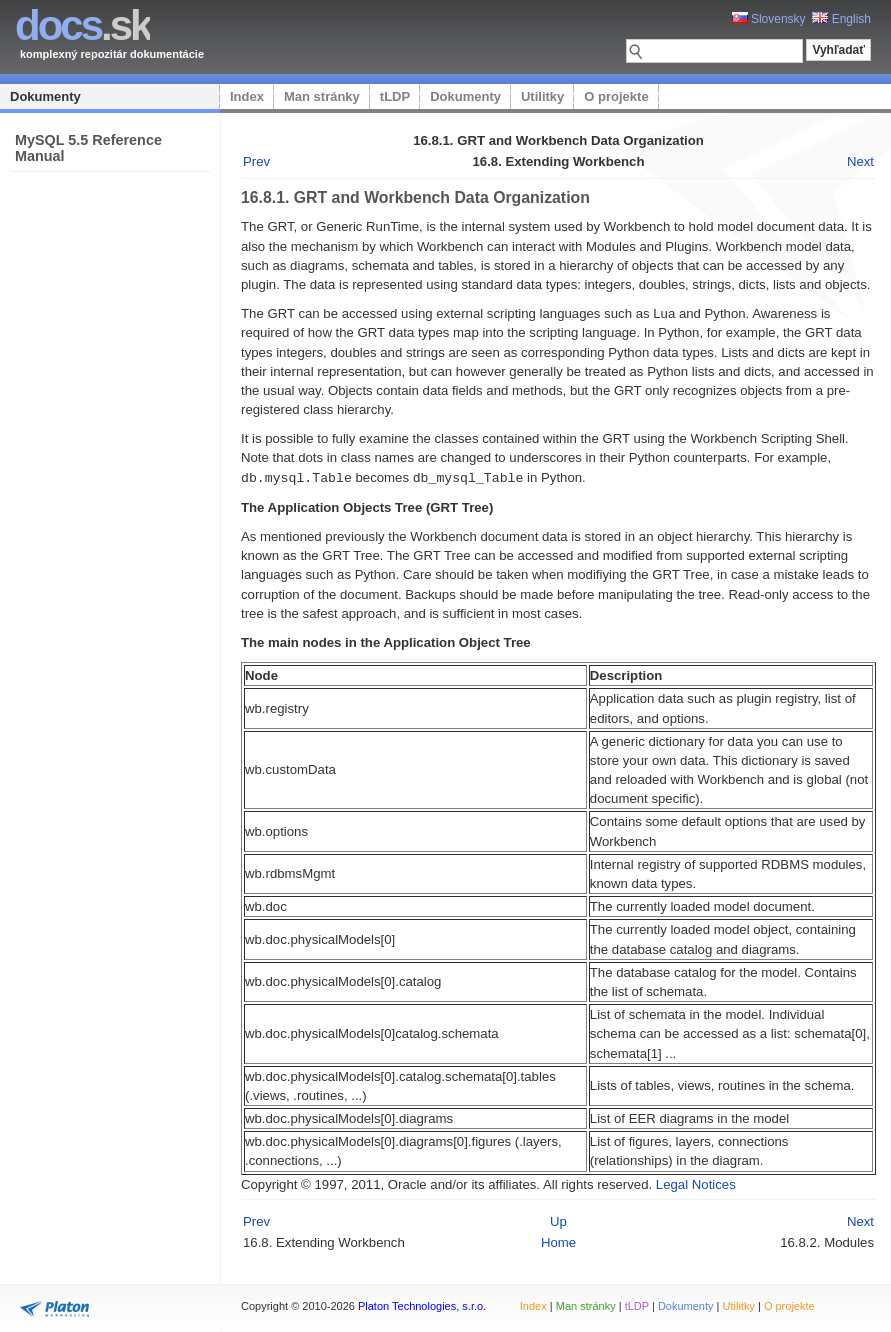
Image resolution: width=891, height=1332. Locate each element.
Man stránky (322, 96)
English (841, 19)
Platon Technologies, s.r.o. (422, 1306)
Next (860, 161)
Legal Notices (696, 1183)
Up (558, 1220)
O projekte (616, 96)
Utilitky (542, 96)
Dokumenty (45, 96)
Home (558, 1241)
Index (247, 96)
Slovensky (769, 19)
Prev (256, 161)
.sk (82, 25)
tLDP (395, 96)
